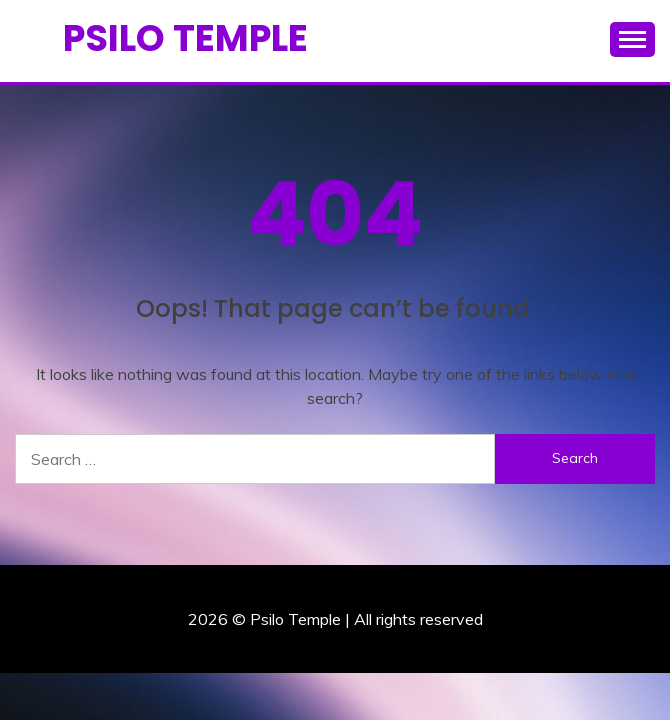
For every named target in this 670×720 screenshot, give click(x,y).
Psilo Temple (185, 38)
